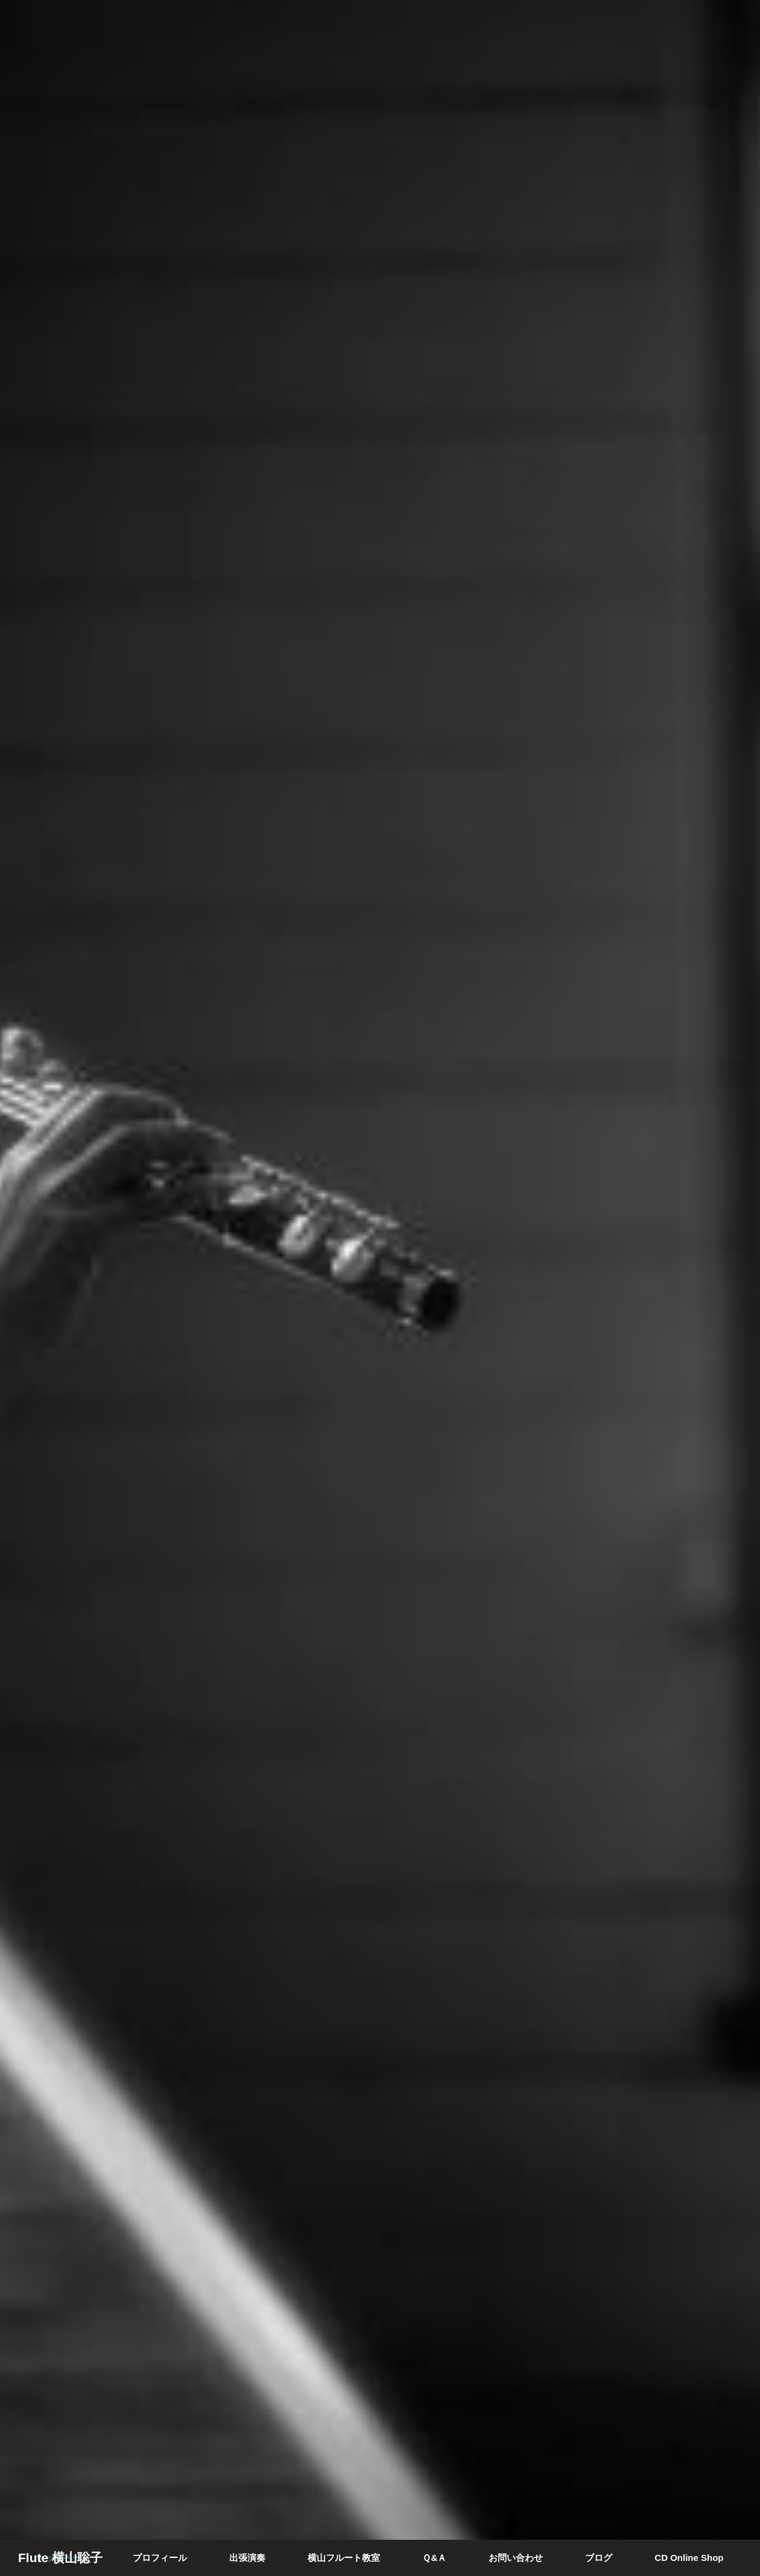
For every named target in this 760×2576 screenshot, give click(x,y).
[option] (380, 1288)
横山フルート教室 (344, 2557)
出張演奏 (247, 2557)
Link (380, 1288)
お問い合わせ (516, 2557)
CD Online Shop (688, 2557)
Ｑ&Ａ (434, 2557)
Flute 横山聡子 (60, 2558)
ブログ (598, 2557)
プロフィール (160, 2557)
